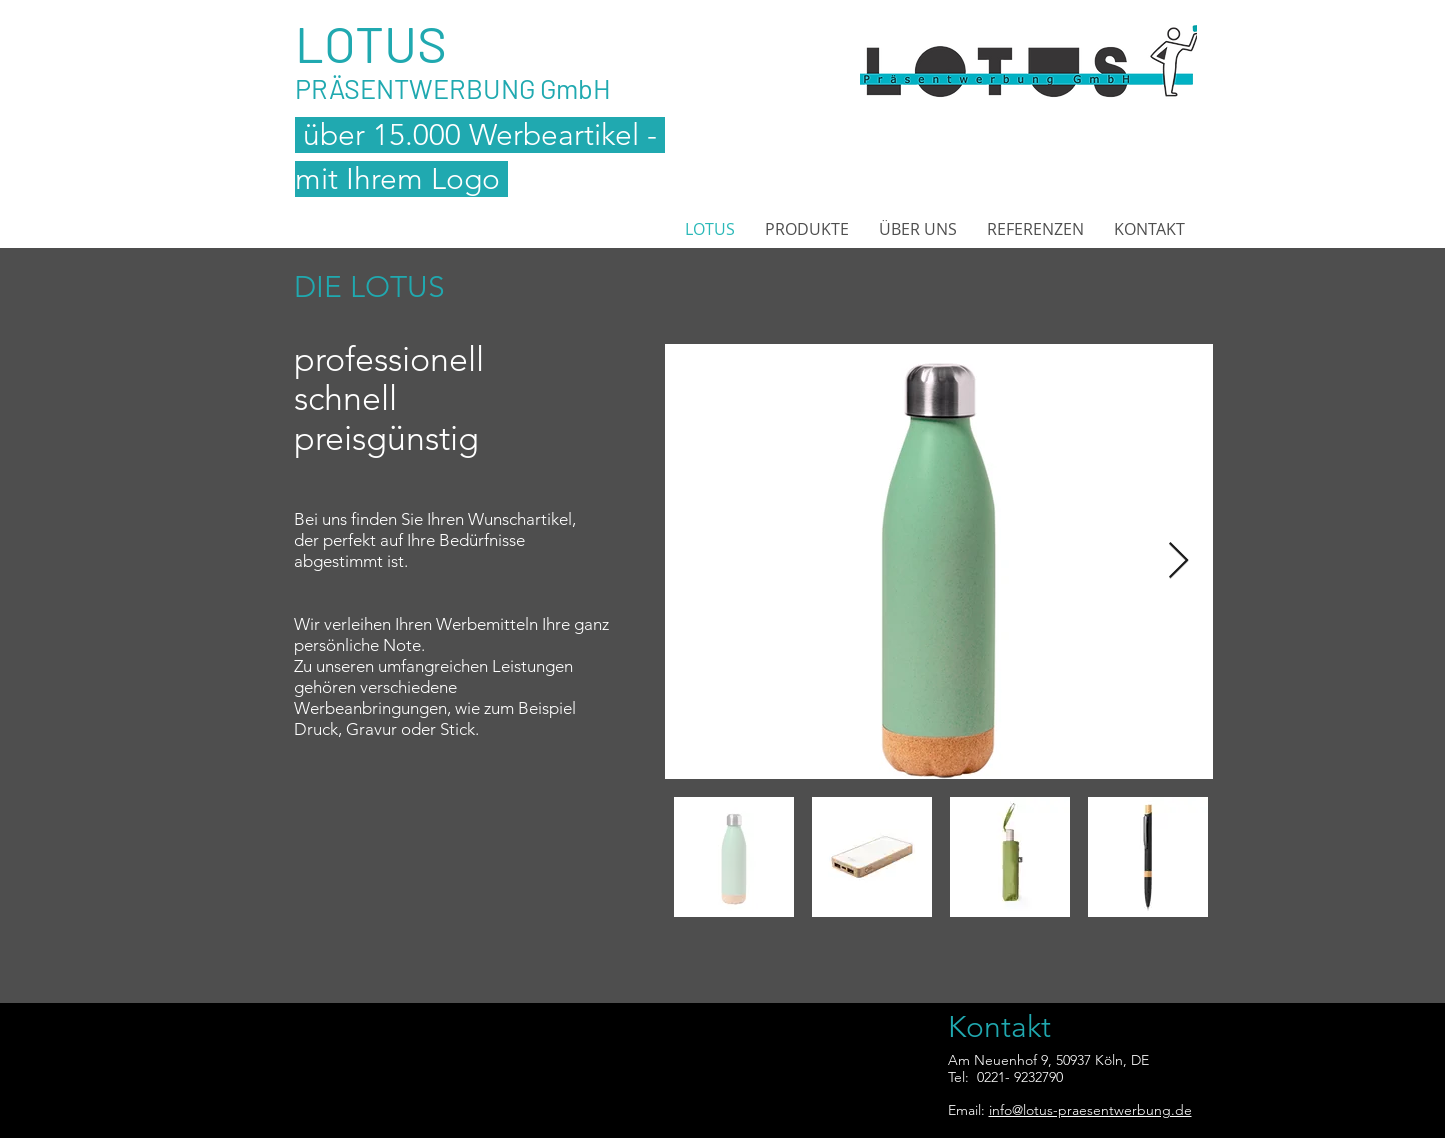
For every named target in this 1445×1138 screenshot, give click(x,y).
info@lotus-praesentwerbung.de (1090, 1110)
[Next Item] (1178, 561)
